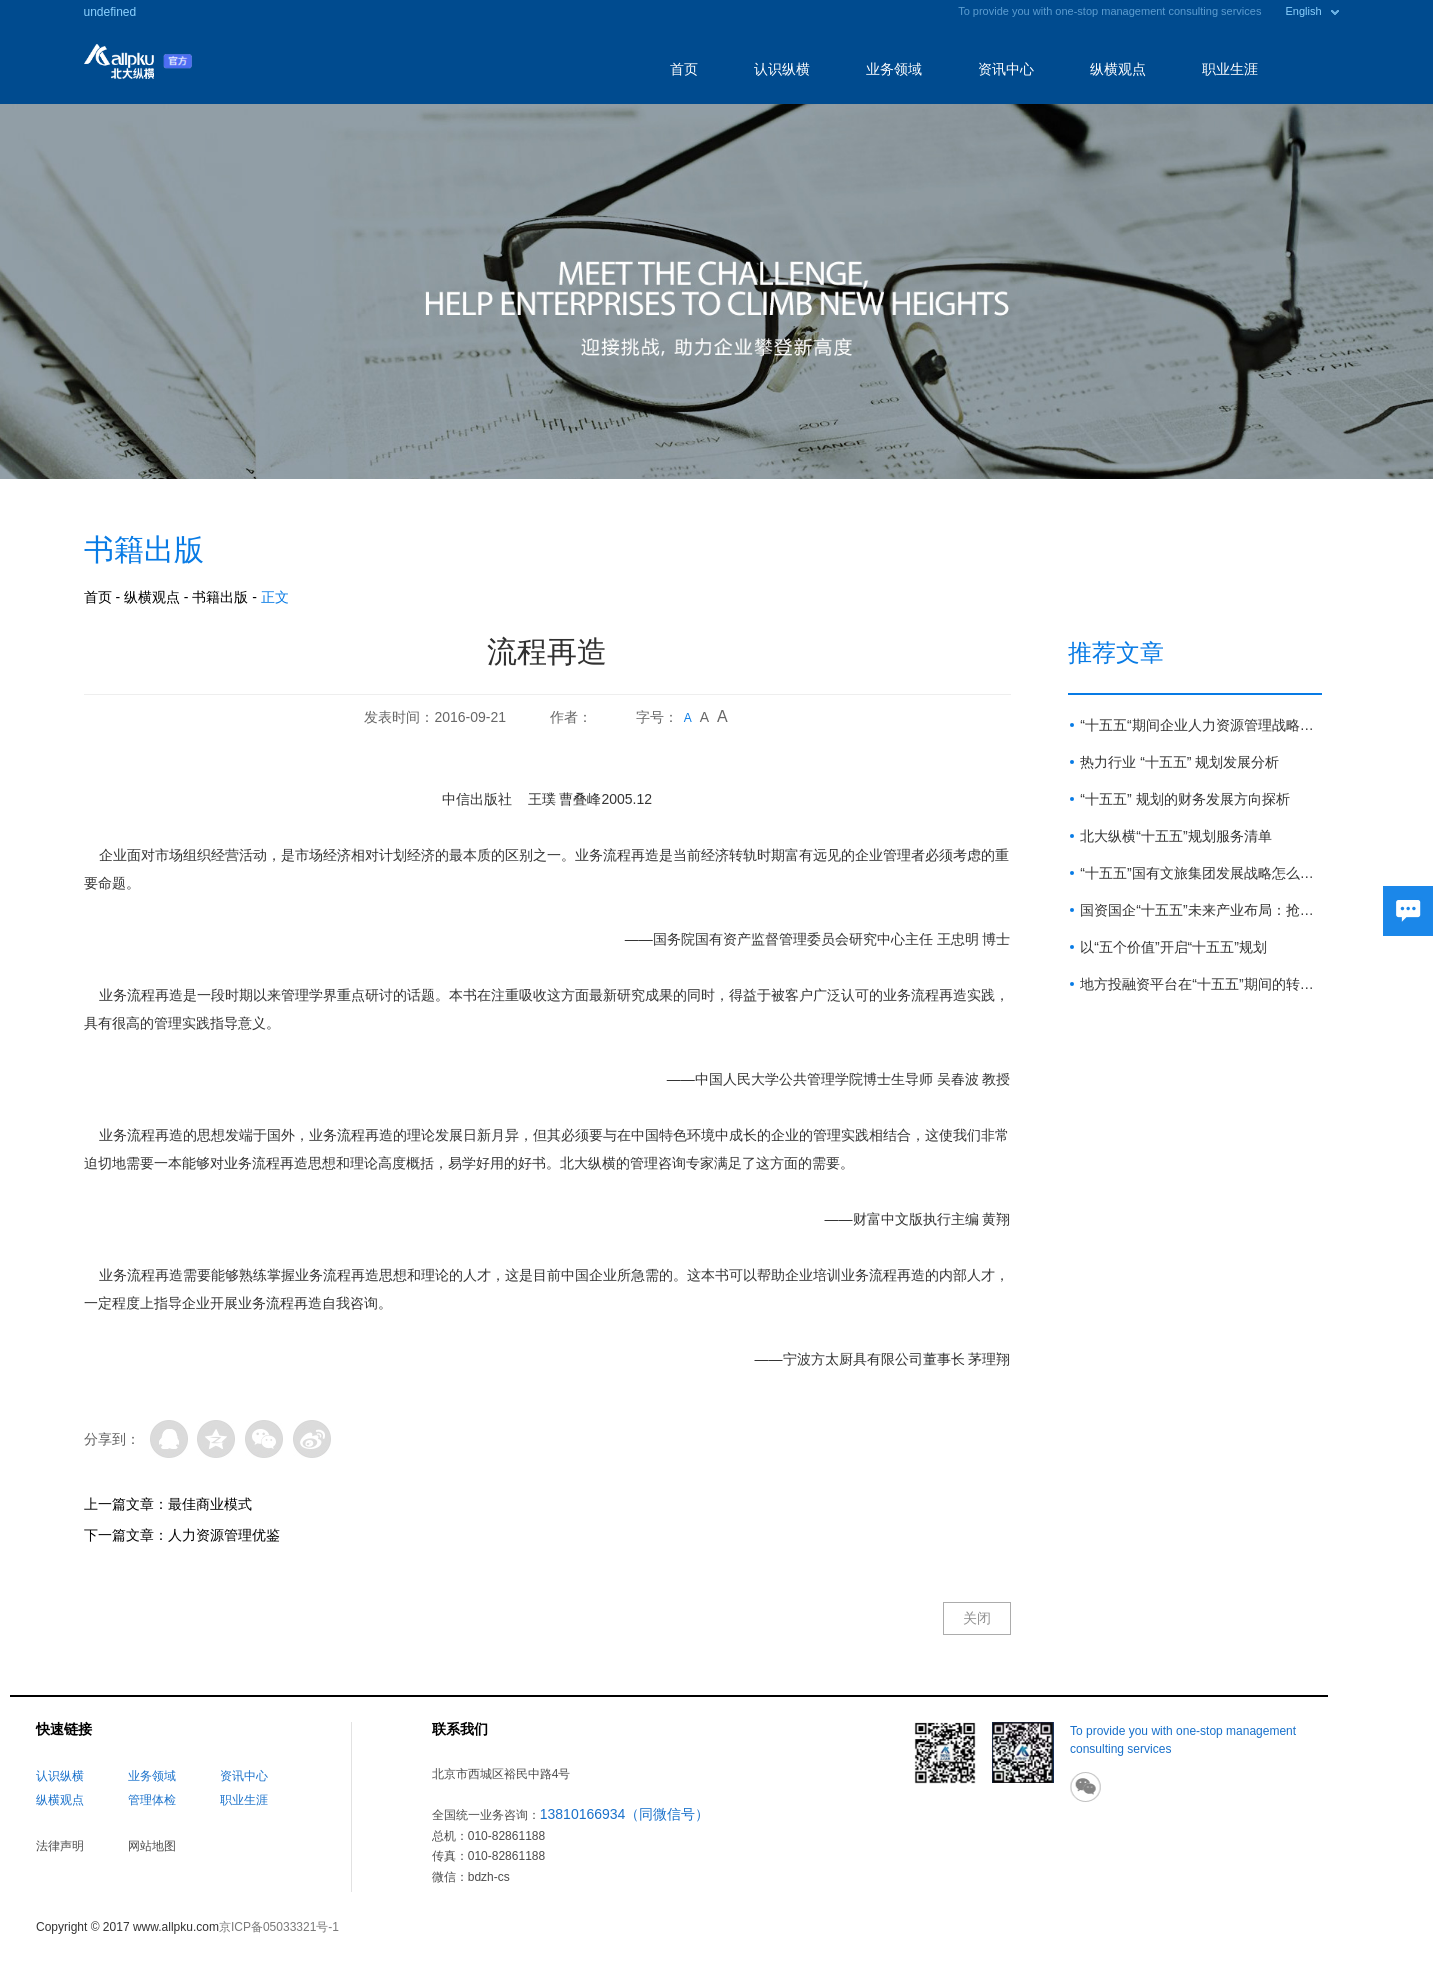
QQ (169, 1439)
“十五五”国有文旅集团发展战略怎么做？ (1200, 873)
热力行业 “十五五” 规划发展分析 (1179, 762)
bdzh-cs (489, 1877)
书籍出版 (220, 597)
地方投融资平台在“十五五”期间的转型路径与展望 (1200, 984)
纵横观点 (1118, 69)
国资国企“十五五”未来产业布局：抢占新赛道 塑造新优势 (1200, 910)
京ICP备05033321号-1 (279, 1927)
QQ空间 (216, 1439)
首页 (684, 69)
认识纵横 (782, 69)
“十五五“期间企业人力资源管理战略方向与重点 (1200, 725)
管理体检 (152, 1800)
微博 (312, 1439)
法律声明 (60, 1846)
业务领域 (894, 69)
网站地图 (152, 1846)
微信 (264, 1439)
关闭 (977, 1618)
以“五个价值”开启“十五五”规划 (1173, 947)
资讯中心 (1006, 69)
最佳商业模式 (210, 1504)
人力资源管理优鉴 (224, 1535)
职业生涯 (1230, 69)
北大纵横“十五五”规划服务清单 (1175, 836)
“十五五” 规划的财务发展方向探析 (1184, 799)
